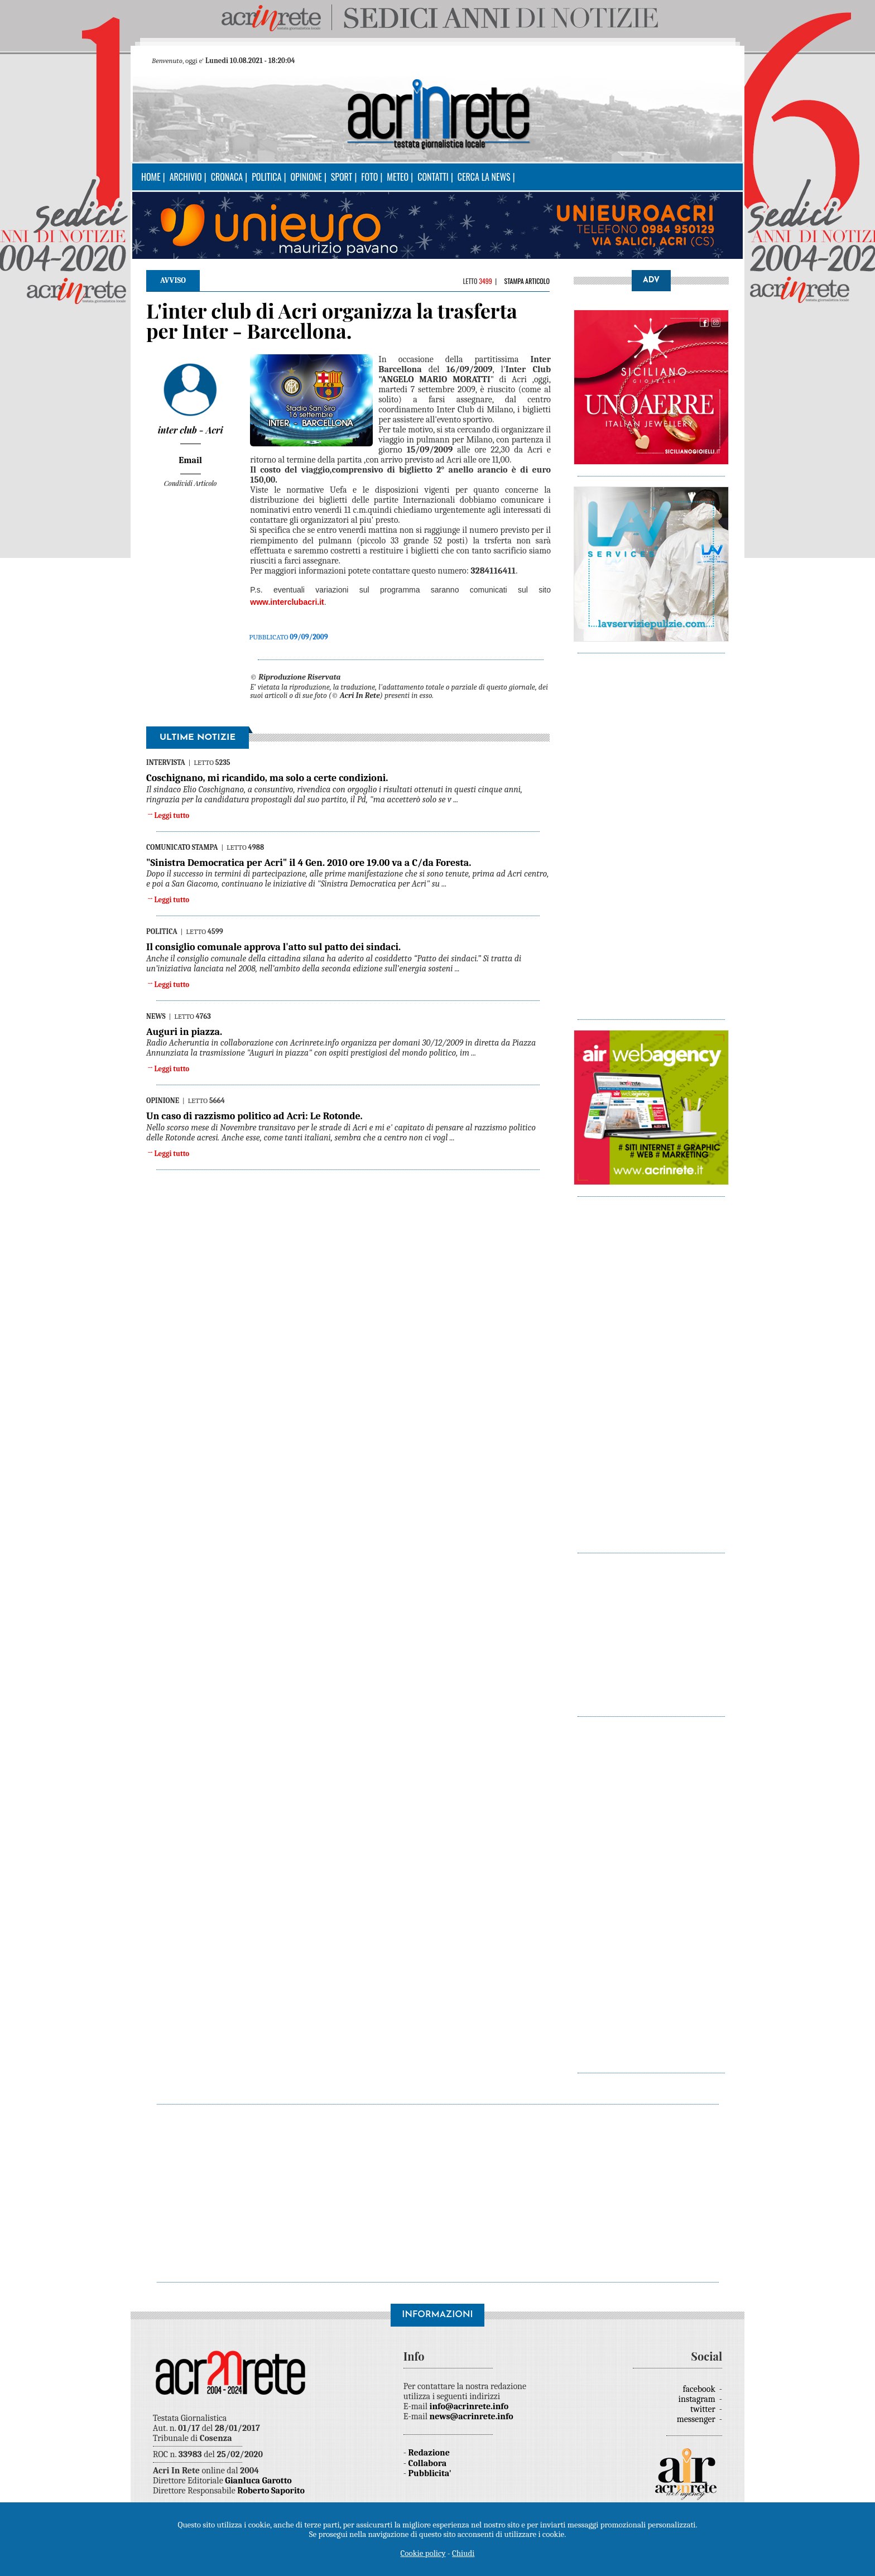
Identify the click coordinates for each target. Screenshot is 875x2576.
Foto (369, 177)
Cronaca (227, 177)
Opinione (305, 177)
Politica (266, 177)
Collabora (427, 2463)
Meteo (397, 177)
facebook (700, 2389)
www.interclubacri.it (287, 602)
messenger (697, 2419)
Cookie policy (423, 2553)
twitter (703, 2409)
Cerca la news (484, 177)
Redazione (429, 2453)
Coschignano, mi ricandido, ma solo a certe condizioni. (267, 778)
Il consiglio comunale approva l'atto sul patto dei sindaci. (273, 947)
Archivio (186, 177)
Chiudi (463, 2553)
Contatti (433, 177)
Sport (342, 177)
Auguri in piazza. (184, 1032)
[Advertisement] (651, 830)
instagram (698, 2399)
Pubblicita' (429, 2473)
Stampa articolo (527, 281)
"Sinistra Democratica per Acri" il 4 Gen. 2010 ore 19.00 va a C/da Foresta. (308, 863)
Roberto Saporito (271, 2491)
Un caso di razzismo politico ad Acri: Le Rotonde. (254, 1116)
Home (151, 177)
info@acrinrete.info (469, 2406)
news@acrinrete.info (471, 2416)
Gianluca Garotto (258, 2481)
